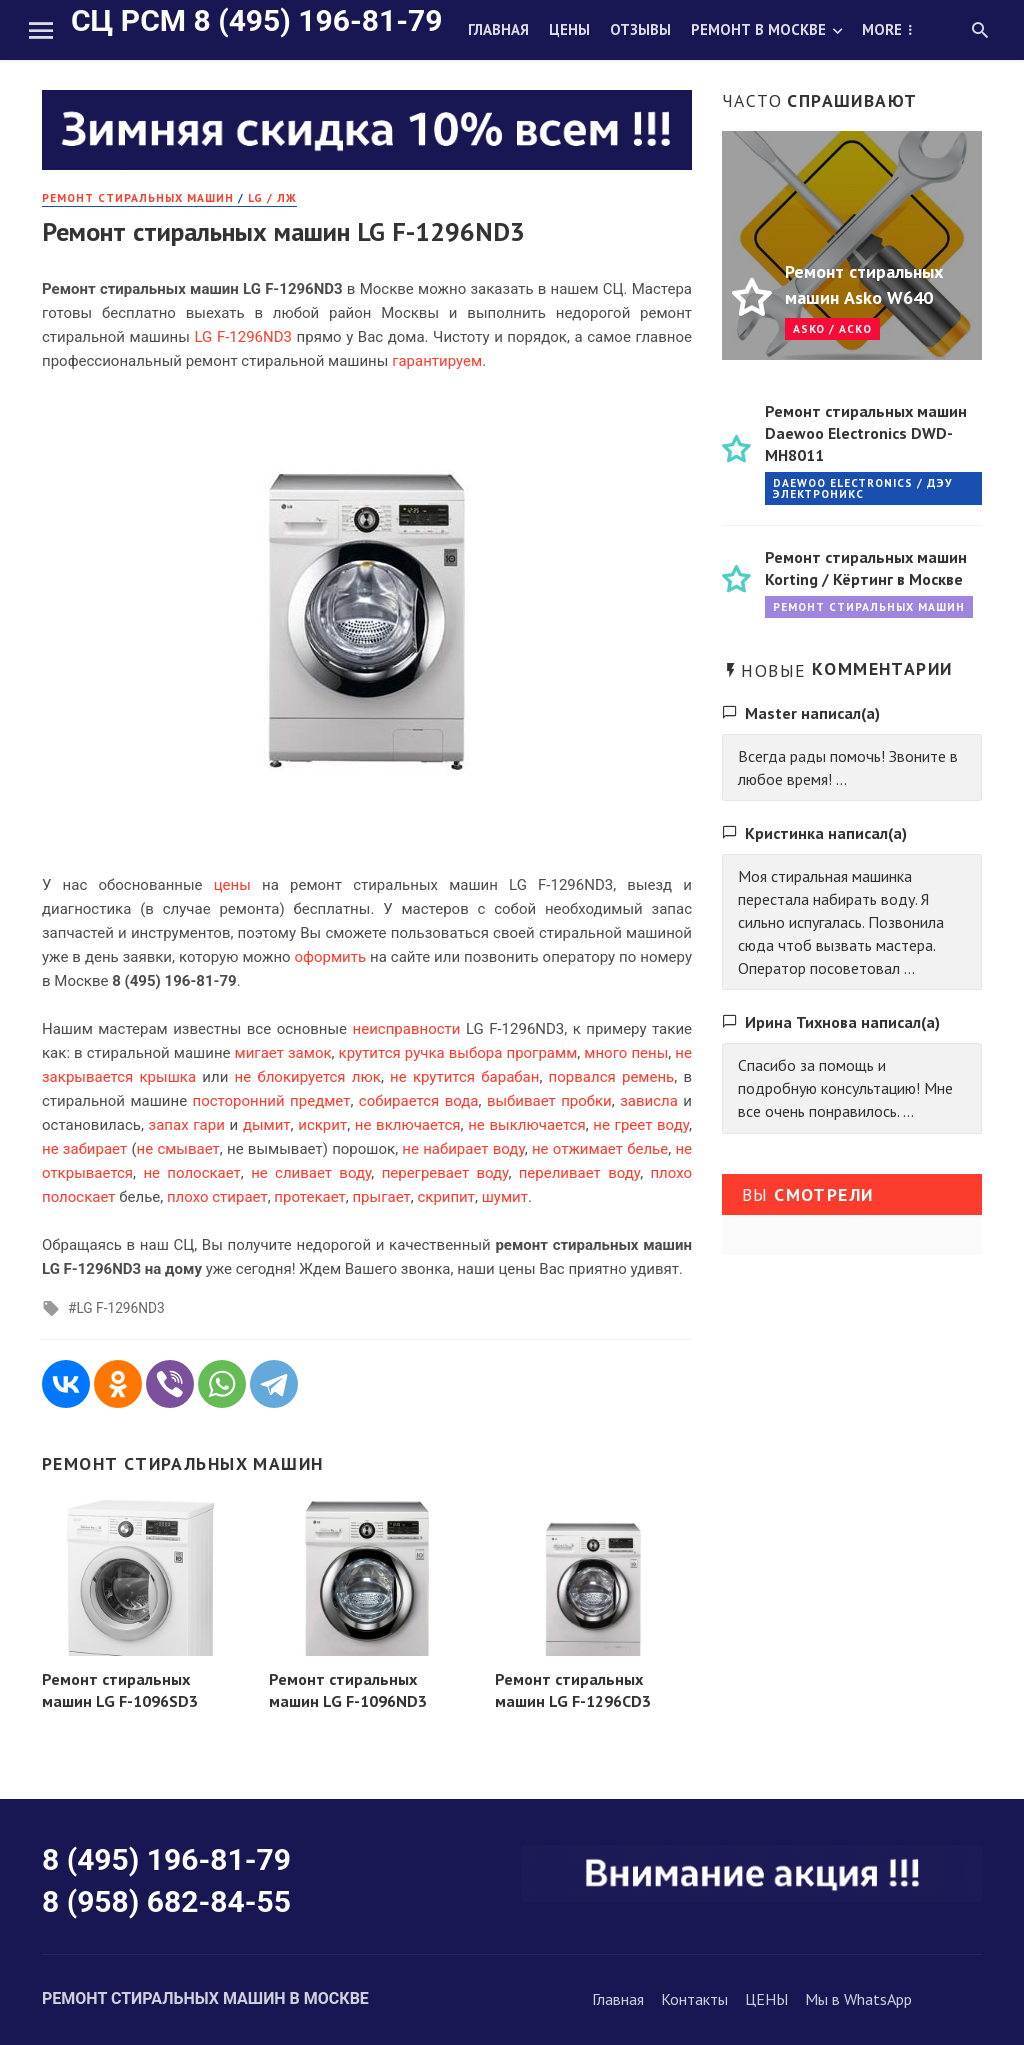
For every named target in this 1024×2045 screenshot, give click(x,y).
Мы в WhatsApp (858, 1999)
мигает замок (283, 1053)
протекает (309, 1197)
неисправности (407, 1029)
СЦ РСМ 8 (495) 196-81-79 (256, 20)
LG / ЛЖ (272, 197)
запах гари (187, 1125)
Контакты (694, 1999)
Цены (569, 29)
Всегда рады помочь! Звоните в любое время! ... (848, 767)
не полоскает (191, 1173)
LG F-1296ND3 (120, 1308)
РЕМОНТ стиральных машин (138, 197)
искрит (322, 1125)
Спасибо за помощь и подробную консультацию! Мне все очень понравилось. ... (845, 1088)
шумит (505, 1197)
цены (232, 885)
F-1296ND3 (254, 337)
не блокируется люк (308, 1077)
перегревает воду (445, 1173)
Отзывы (640, 29)
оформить (331, 957)
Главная (498, 29)
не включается (408, 1125)
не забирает (84, 1149)
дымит (267, 1125)
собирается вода (419, 1101)
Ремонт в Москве (758, 29)
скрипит (446, 1197)
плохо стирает (217, 1197)
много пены (626, 1053)
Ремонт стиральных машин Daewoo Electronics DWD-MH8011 (866, 433)
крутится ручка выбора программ (458, 1053)
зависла (649, 1101)
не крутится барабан (464, 1077)
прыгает (381, 1197)
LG (203, 337)
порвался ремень (612, 1077)
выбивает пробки (549, 1101)
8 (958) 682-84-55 (166, 1901)
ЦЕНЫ (766, 1999)
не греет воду (641, 1125)
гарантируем (437, 361)
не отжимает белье (600, 1149)
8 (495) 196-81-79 (166, 1859)
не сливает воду (311, 1173)
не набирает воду (463, 1149)
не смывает (178, 1149)
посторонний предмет (272, 1101)
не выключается (526, 1125)
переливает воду (579, 1173)
